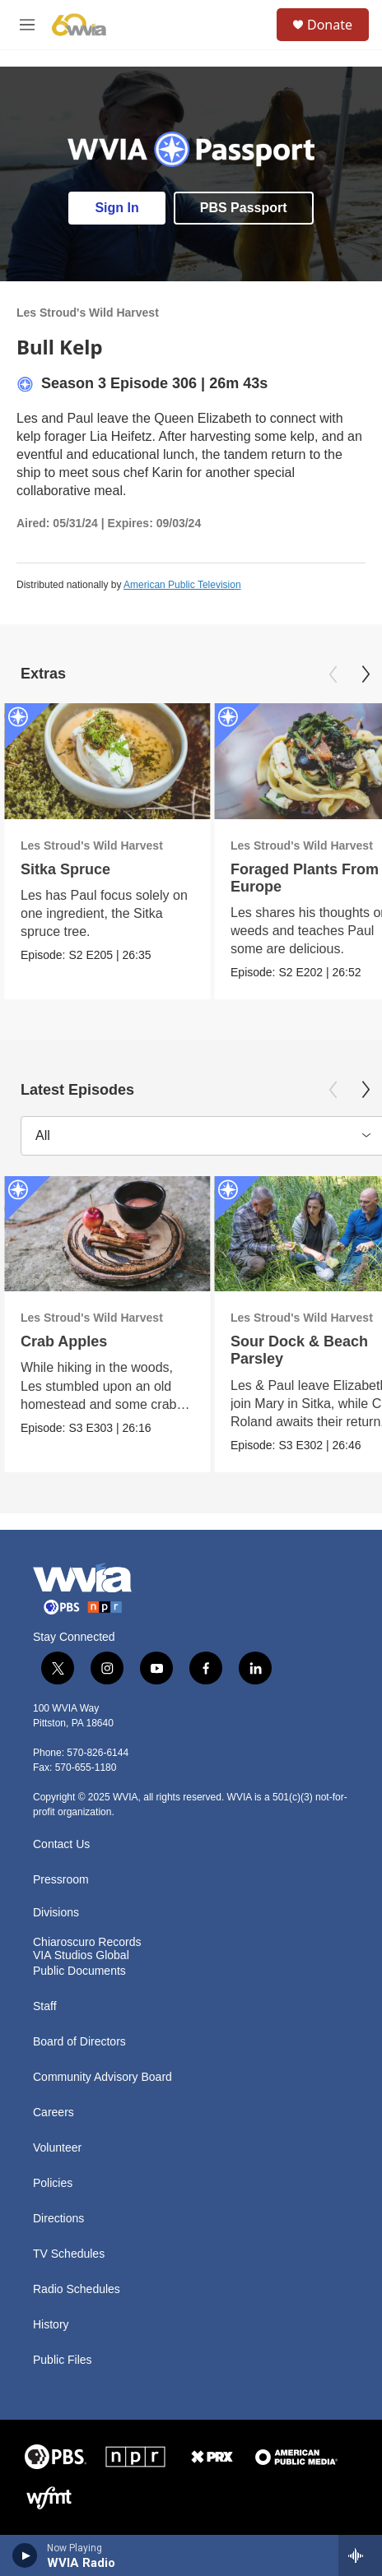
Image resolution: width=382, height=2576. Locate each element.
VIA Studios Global (81, 1955)
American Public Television (182, 585)
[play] (25, 2555)
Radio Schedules (76, 2289)
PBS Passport (243, 208)
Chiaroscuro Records (87, 1942)
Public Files (62, 2360)
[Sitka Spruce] (107, 761)
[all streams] (360, 2555)
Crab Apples (64, 1341)
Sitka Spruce (65, 869)
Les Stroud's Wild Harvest (87, 312)
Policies (52, 2183)
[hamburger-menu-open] (27, 24)
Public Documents (79, 1971)
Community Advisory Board (102, 2077)
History (51, 2325)
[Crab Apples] (107, 1234)
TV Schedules (69, 2254)
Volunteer (57, 2148)
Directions (58, 2218)
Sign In (116, 208)
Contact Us (61, 1844)
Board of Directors (79, 2042)
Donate (329, 24)
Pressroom (61, 1880)
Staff (45, 2006)
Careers (53, 2112)
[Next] (365, 674)
